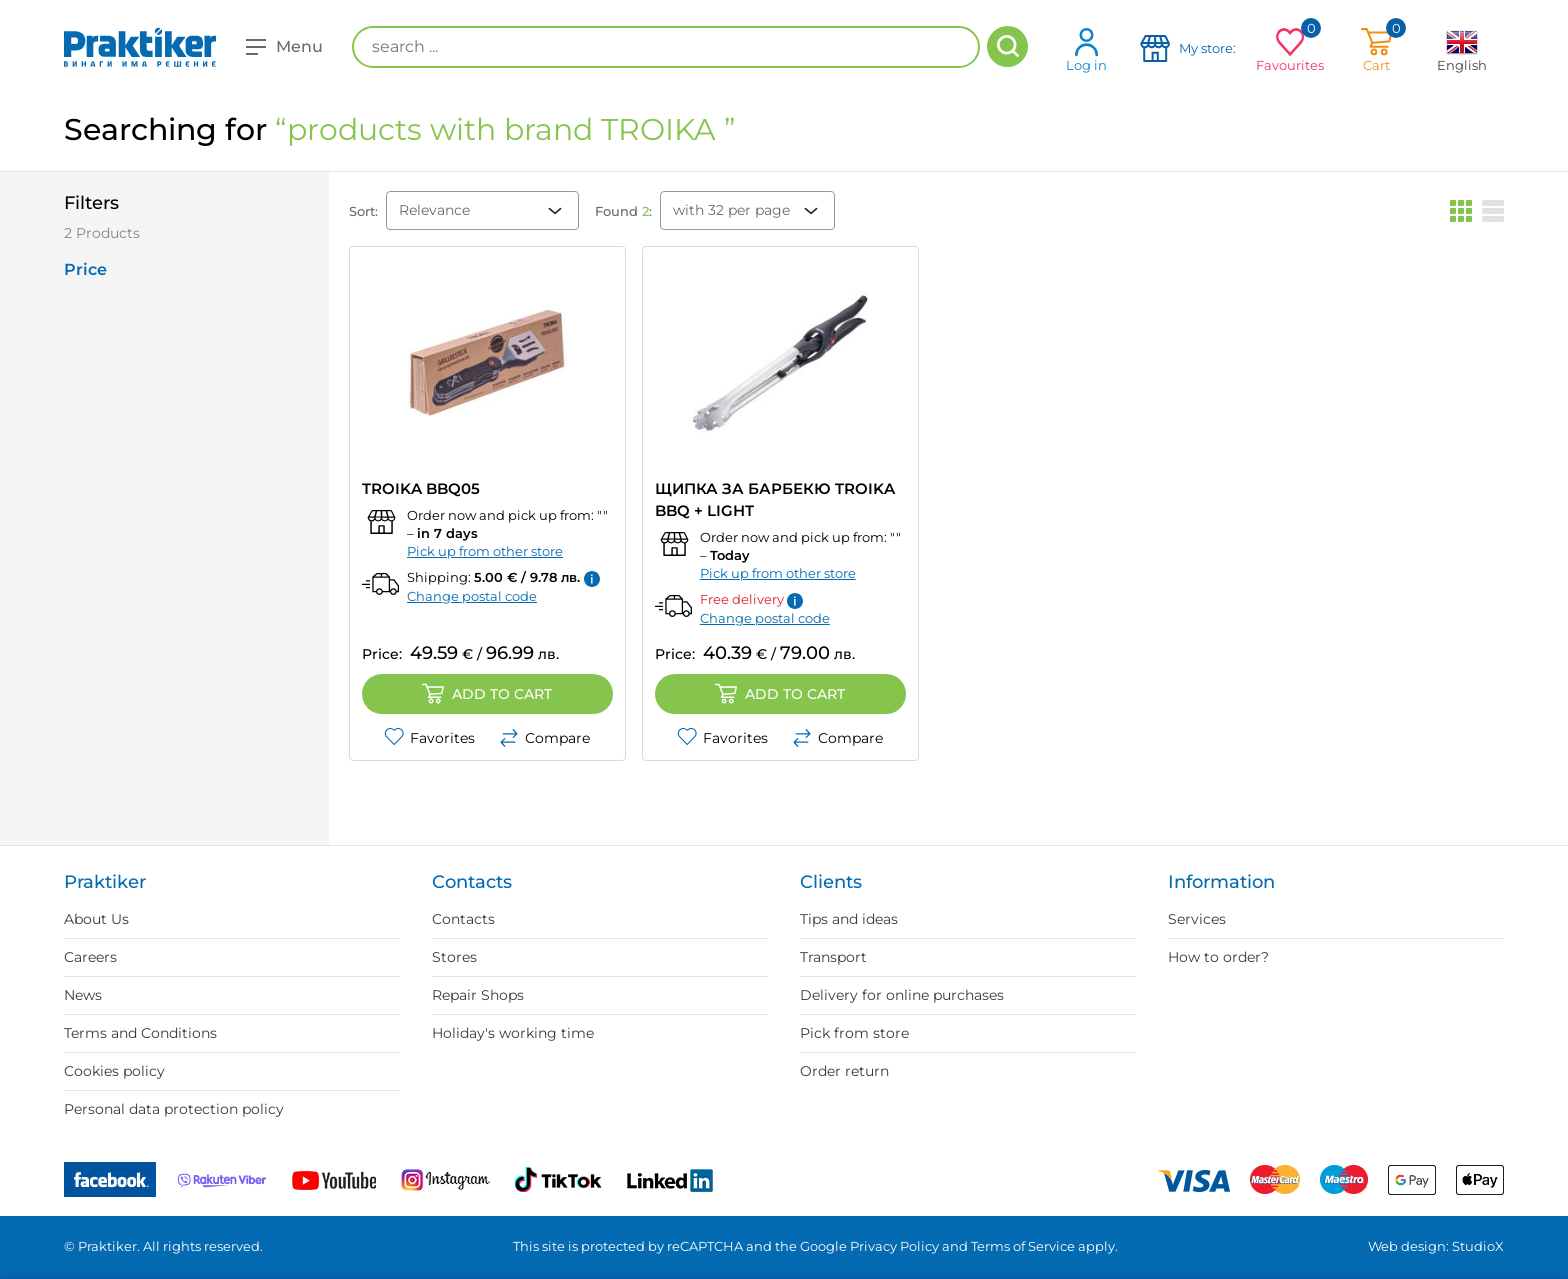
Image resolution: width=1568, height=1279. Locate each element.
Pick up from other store (485, 551)
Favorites (429, 738)
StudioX (1478, 1246)
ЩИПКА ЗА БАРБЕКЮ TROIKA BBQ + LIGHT (775, 499)
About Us (96, 919)
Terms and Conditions (140, 1033)
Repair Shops (478, 995)
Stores (454, 957)
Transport (833, 957)
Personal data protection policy (174, 1109)
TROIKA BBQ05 (421, 488)
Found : (623, 211)
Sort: (363, 211)
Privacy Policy (894, 1246)
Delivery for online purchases (902, 995)
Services (1197, 919)
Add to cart (487, 694)
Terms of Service (1023, 1246)
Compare (544, 738)
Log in (1086, 49)
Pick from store (854, 1033)
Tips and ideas (849, 919)
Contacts (463, 919)
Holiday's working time (513, 1033)
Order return (844, 1071)
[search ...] (666, 47)
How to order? (1218, 957)
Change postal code (472, 596)
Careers (90, 957)
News (83, 995)
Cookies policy (114, 1071)
